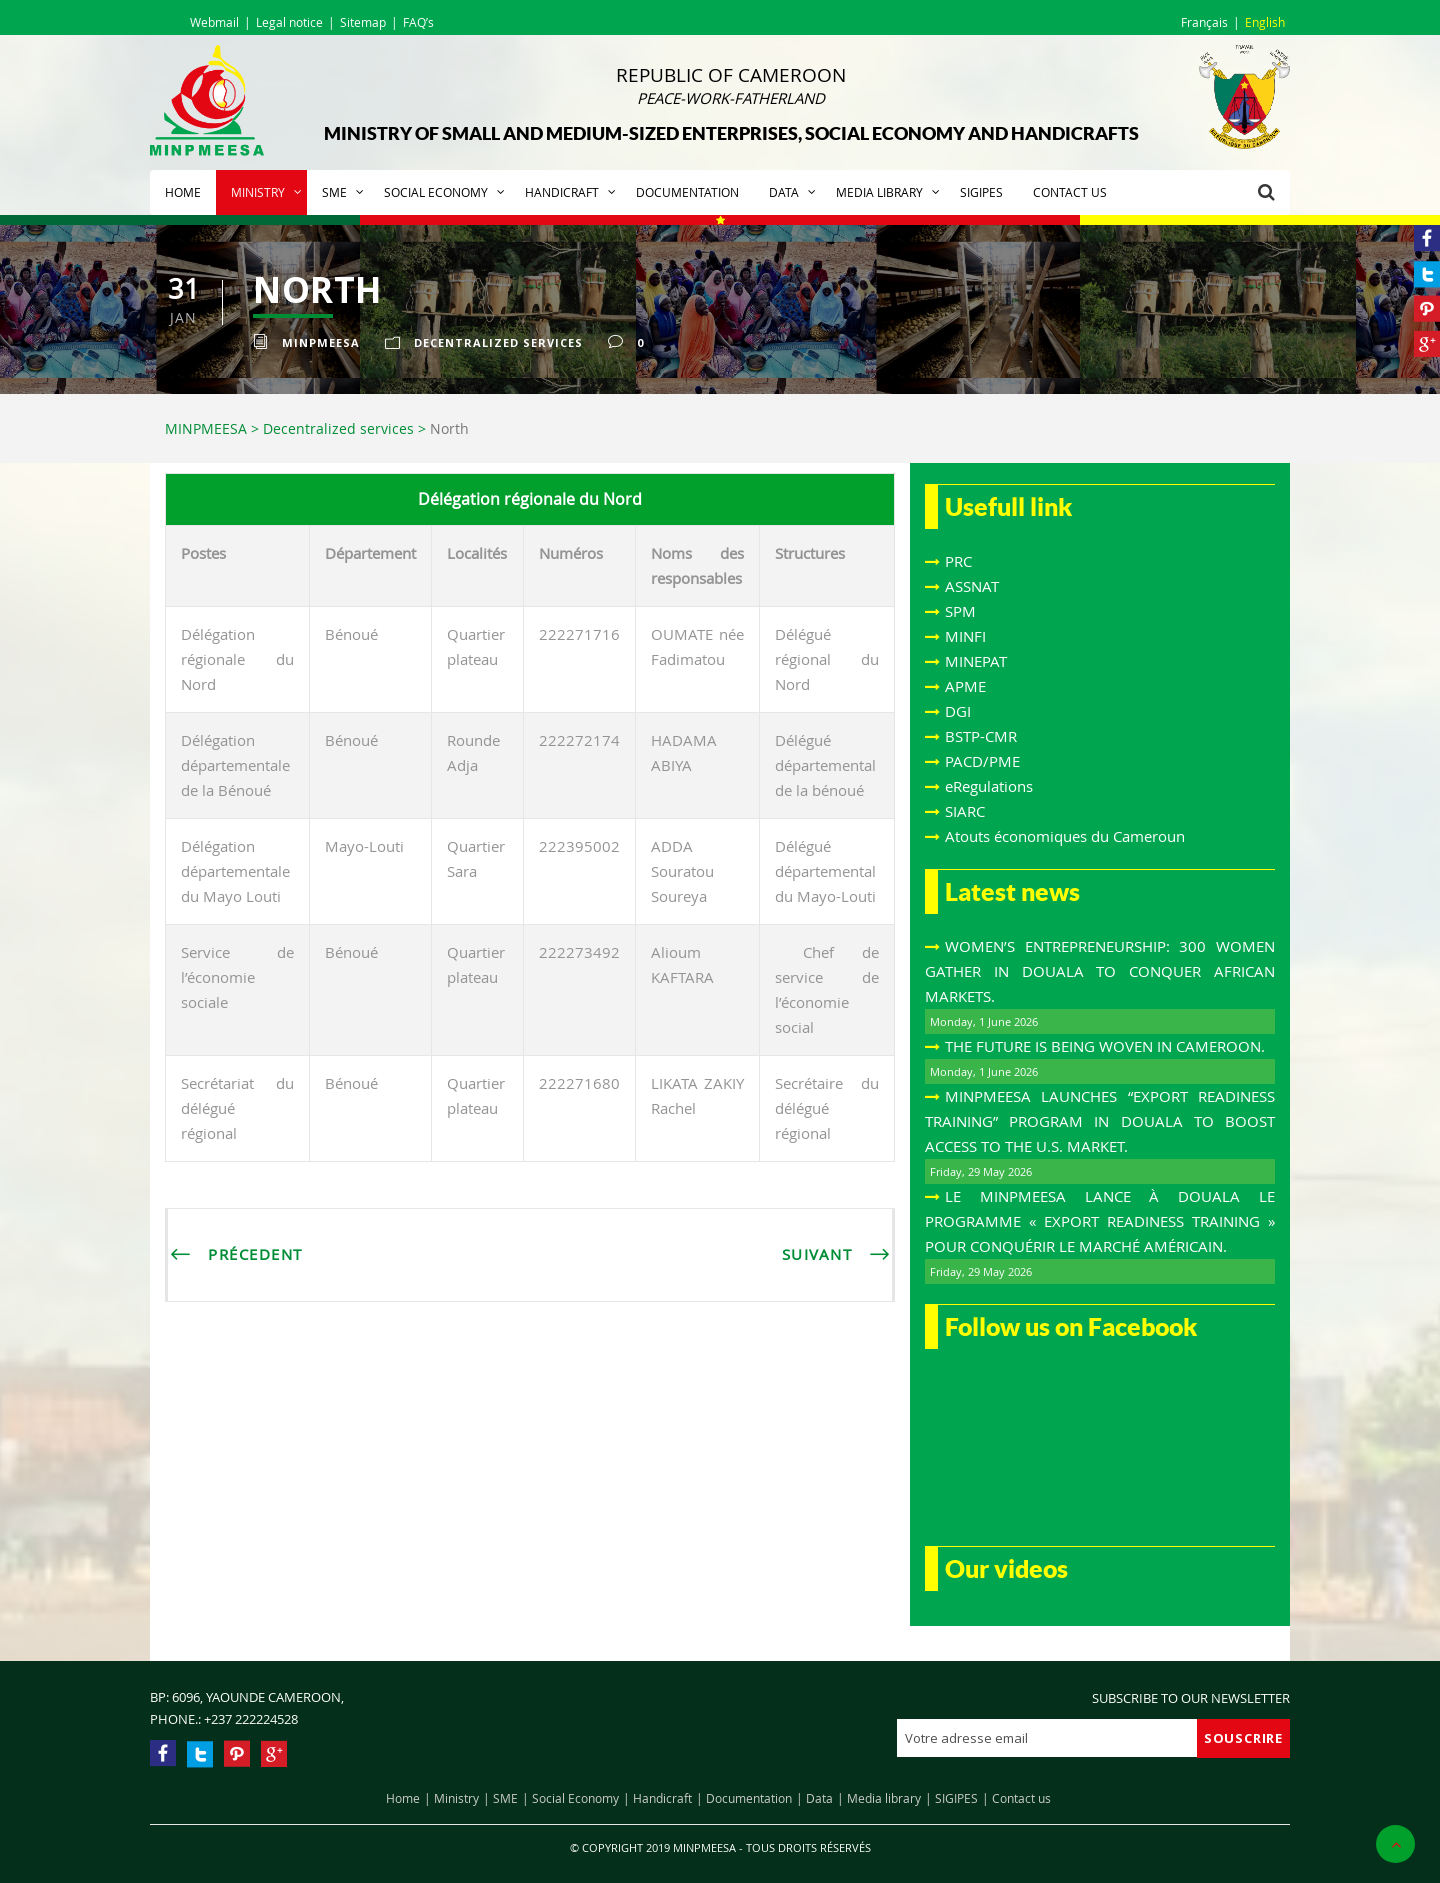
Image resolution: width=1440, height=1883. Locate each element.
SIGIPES (981, 192)
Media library (879, 192)
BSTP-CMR (981, 736)
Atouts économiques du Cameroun (1065, 836)
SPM (960, 611)
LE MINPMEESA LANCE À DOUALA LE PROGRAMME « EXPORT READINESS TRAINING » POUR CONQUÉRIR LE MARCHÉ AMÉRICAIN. (1100, 1221)
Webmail (214, 22)
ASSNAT (972, 586)
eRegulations (989, 786)
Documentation (687, 192)
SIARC (965, 811)
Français (1204, 22)
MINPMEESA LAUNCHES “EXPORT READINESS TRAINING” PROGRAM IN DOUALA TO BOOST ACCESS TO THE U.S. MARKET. (1100, 1121)
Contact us (1070, 192)
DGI (958, 711)
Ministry (258, 192)
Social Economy (436, 192)
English (1265, 22)
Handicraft (562, 192)
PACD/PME (982, 761)
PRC (958, 561)
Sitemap (363, 22)
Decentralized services (498, 342)
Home (183, 192)
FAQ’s (418, 22)
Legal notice (289, 22)
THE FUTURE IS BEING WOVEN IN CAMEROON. (1105, 1046)
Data (784, 192)
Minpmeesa (321, 342)
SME (334, 192)
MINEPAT (976, 661)
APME (965, 686)
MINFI (965, 636)
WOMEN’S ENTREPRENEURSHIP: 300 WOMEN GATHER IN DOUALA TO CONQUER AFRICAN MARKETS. (1100, 971)
